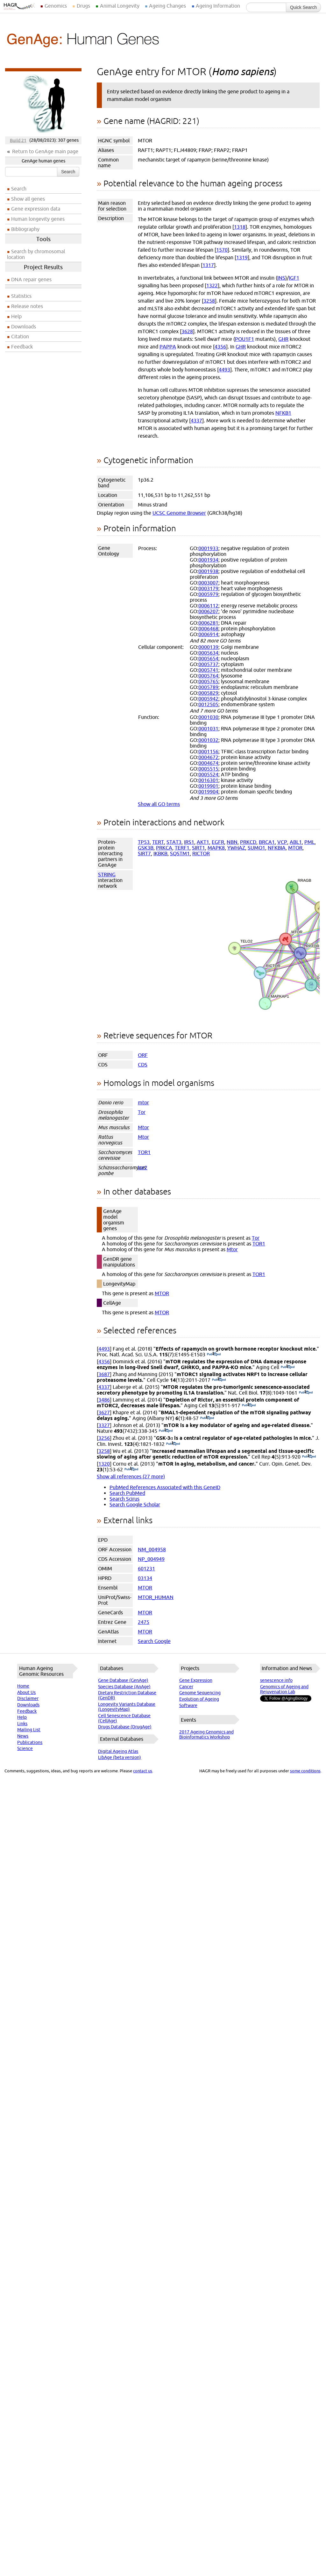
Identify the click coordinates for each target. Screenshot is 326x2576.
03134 (145, 1578)
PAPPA (167, 346)
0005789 (208, 687)
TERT (158, 842)
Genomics (56, 6)
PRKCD (248, 842)
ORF (143, 1055)
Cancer (186, 1686)
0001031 (208, 728)
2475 (143, 1622)
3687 (104, 1374)
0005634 (208, 653)
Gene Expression (195, 1680)
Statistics (21, 296)
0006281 (208, 623)
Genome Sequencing (200, 1692)
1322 (212, 285)
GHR (283, 339)
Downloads (23, 326)
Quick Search (303, 7)
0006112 (208, 605)
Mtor (143, 1127)
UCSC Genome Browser (179, 513)
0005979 (208, 594)
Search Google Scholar (135, 1504)
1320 (104, 1464)
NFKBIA (277, 847)
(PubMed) (214, 1354)
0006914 (208, 634)
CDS (142, 1064)
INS (281, 278)
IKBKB (160, 853)
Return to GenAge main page (45, 151)
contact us (142, 1771)
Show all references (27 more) (131, 1476)
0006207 (208, 611)
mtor (143, 1102)
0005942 (208, 698)
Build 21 (18, 140)
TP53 (144, 842)
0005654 (208, 658)
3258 (209, 301)
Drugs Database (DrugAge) (125, 1726)
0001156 (208, 751)
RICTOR (201, 853)
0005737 (208, 664)
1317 (208, 265)
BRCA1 (267, 842)
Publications (29, 1742)
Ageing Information (218, 6)
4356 (220, 346)
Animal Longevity (119, 6)
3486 (104, 1400)
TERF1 (182, 847)
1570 (222, 250)
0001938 (208, 571)
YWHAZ (236, 847)
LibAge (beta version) (119, 1757)
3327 (104, 1425)
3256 (104, 1438)
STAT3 (174, 842)
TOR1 (144, 1152)
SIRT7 (144, 853)
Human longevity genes (38, 219)
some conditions (305, 1771)
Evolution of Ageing (199, 1699)
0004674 (208, 763)
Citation (20, 336)
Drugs (83, 6)
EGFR (218, 842)
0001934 (208, 560)
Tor (141, 1112)
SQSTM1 (180, 853)
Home (23, 1686)
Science (25, 1748)
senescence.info (276, 1680)
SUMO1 (256, 847)
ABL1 (296, 842)
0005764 (208, 675)
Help (16, 316)
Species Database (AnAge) (124, 1686)
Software (188, 1705)
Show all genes (28, 199)
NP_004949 (151, 1559)
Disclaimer (28, 1698)
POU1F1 (244, 339)
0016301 (208, 780)
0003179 (208, 588)
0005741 (208, 670)
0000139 (208, 647)
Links (22, 1723)
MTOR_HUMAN (156, 1597)
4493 (224, 369)
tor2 (142, 1167)
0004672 (208, 757)
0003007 (208, 582)
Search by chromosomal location (36, 254)
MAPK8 (216, 847)
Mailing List (28, 1729)
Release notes (27, 306)
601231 (146, 1568)
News (22, 1736)
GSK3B (145, 847)
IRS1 (189, 842)
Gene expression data (35, 209)
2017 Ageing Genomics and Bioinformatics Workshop (206, 1734)
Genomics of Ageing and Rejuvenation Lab (284, 1689)
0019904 (208, 791)
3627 (104, 1412)
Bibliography (25, 229)
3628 (187, 331)
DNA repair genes (31, 279)
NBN (232, 842)
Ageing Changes (167, 6)
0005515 (208, 768)
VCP (282, 842)
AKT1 (203, 842)
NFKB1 (283, 413)
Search (68, 171)
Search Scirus (124, 1499)
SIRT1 (198, 847)
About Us (26, 1692)
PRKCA (164, 847)
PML (309, 842)
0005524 (208, 774)
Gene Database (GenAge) (123, 1680)
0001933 (208, 548)
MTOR (295, 847)
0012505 (208, 704)
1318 (239, 227)
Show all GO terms (159, 804)
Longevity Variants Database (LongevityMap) (126, 1707)
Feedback (22, 346)
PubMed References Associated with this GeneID (165, 1487)
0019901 (208, 786)
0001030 (208, 717)
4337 (196, 420)
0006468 (208, 628)
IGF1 (294, 278)
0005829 (208, 693)
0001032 (208, 740)
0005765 (208, 681)
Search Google (154, 1641)
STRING (107, 874)
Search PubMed (127, 1493)
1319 (242, 257)
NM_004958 (152, 1549)
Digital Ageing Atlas (118, 1751)
